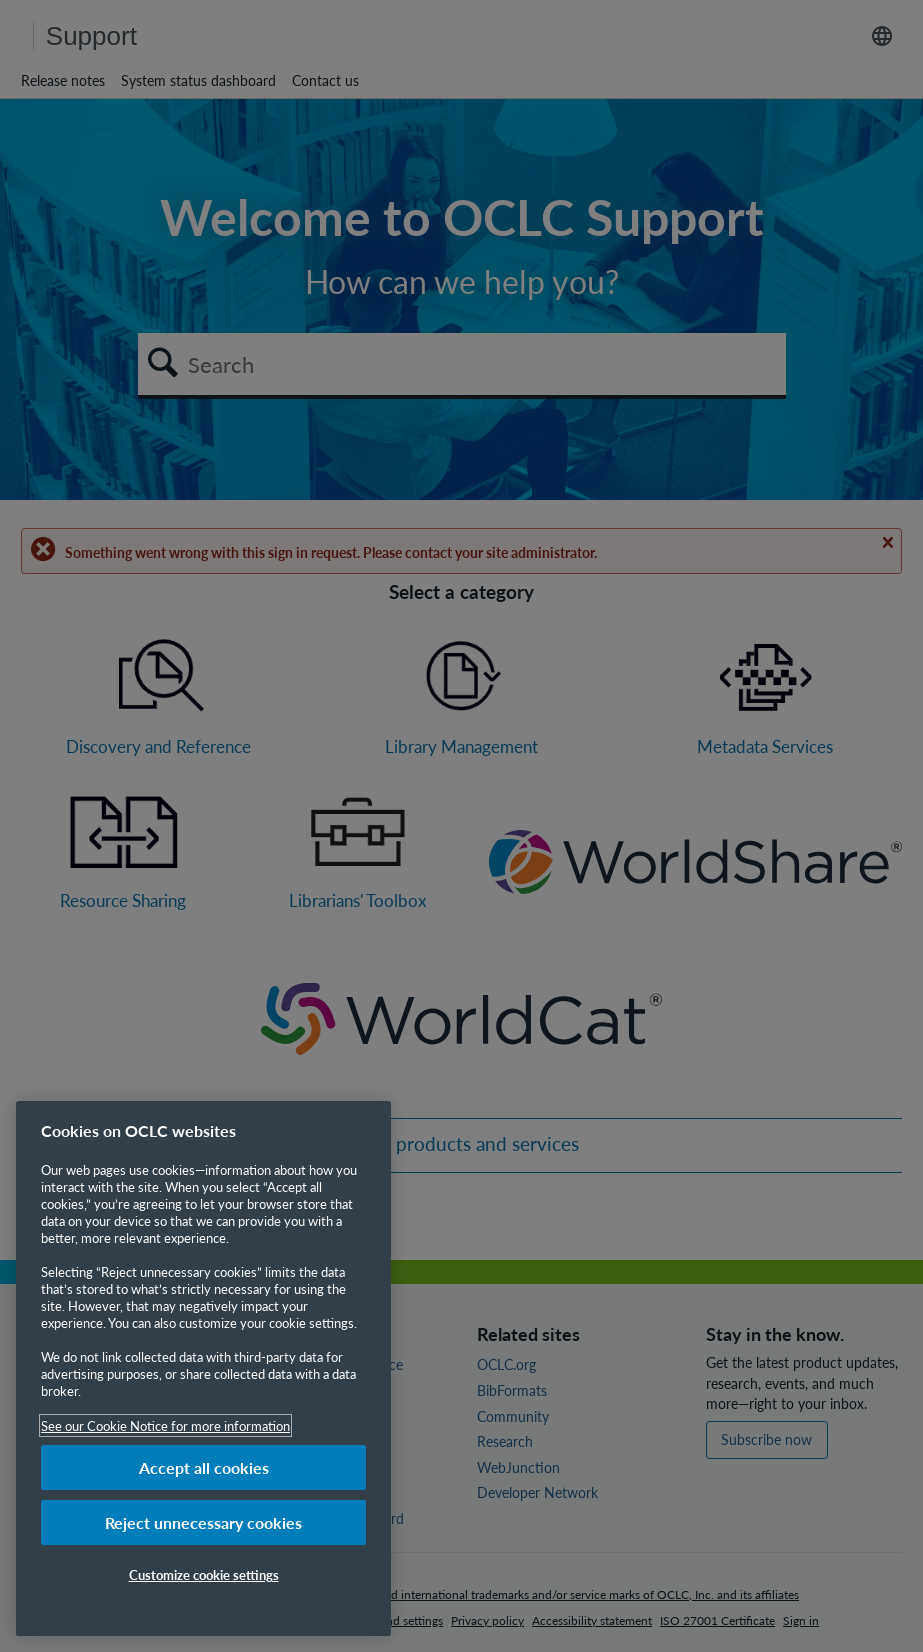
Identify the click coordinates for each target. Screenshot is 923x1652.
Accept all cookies (204, 1467)
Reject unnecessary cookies (203, 1522)
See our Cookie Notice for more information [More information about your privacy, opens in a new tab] (165, 1425)
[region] (203, 1368)
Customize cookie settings (204, 1574)
